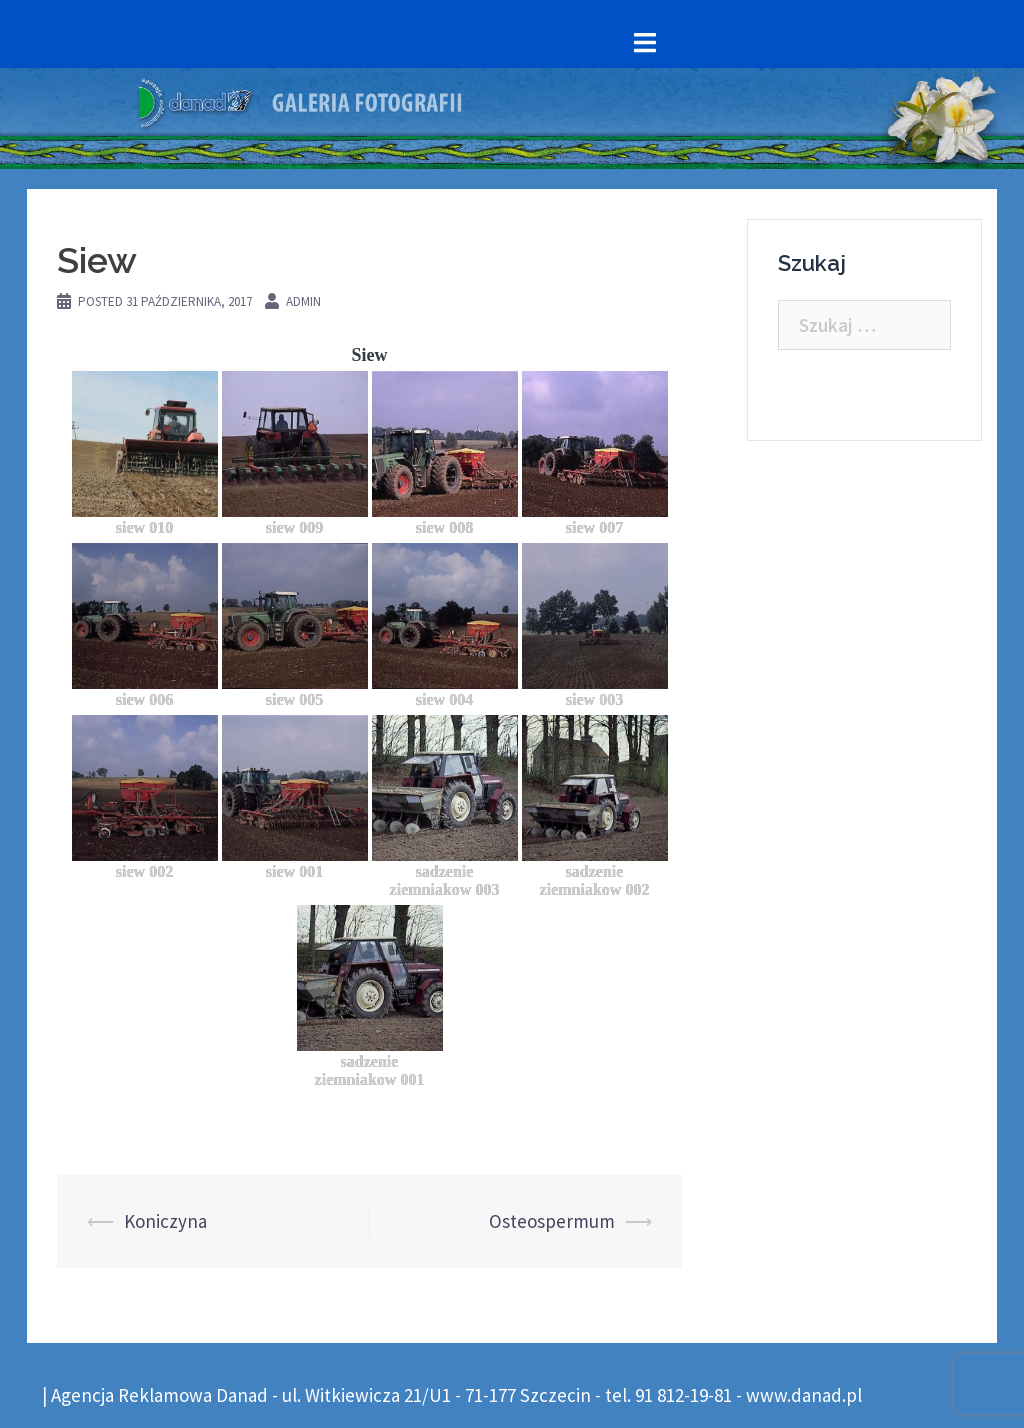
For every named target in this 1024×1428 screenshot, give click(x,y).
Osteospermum (552, 1221)
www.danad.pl (804, 1395)
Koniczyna (165, 1221)
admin (303, 301)
